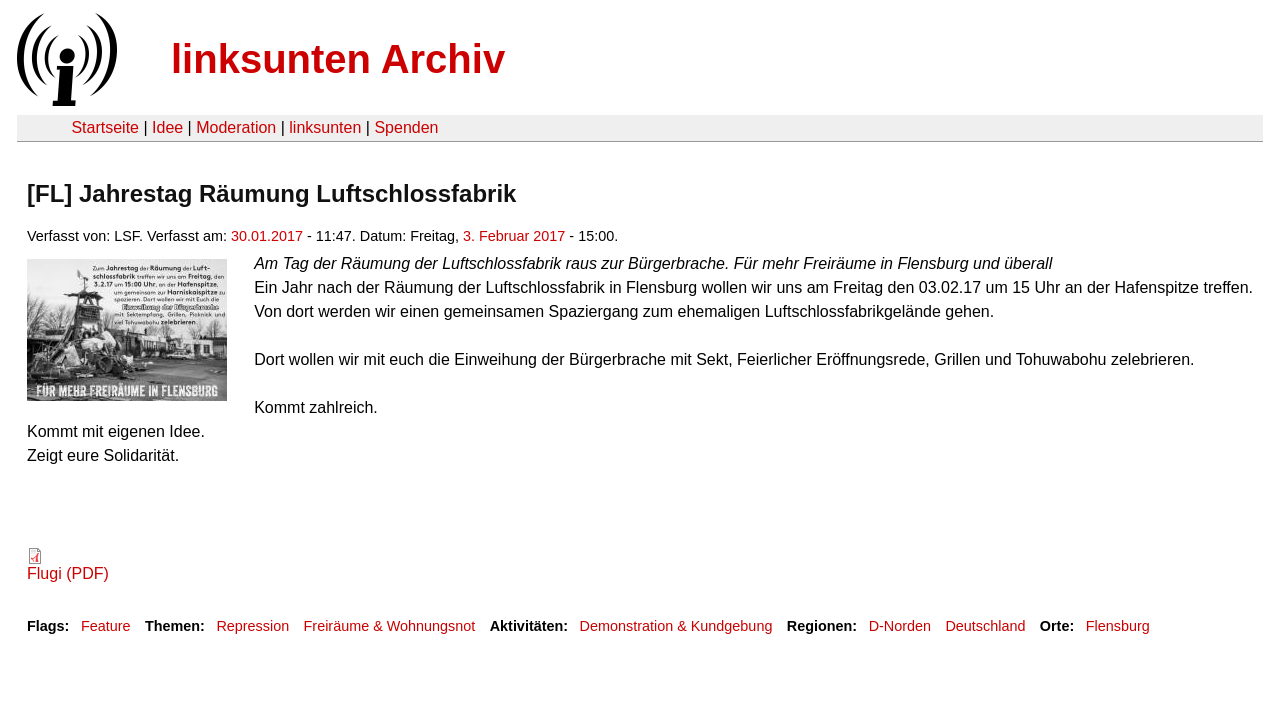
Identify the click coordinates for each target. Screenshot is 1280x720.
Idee (167, 127)
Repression (252, 626)
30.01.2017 (267, 236)
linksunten (325, 127)
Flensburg (1118, 626)
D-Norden (900, 626)
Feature (106, 626)
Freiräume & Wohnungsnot (390, 626)
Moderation (236, 127)
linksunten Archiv (338, 59)
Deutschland (985, 626)
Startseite (105, 127)
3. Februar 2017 (514, 236)
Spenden (406, 127)
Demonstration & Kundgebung (676, 626)
